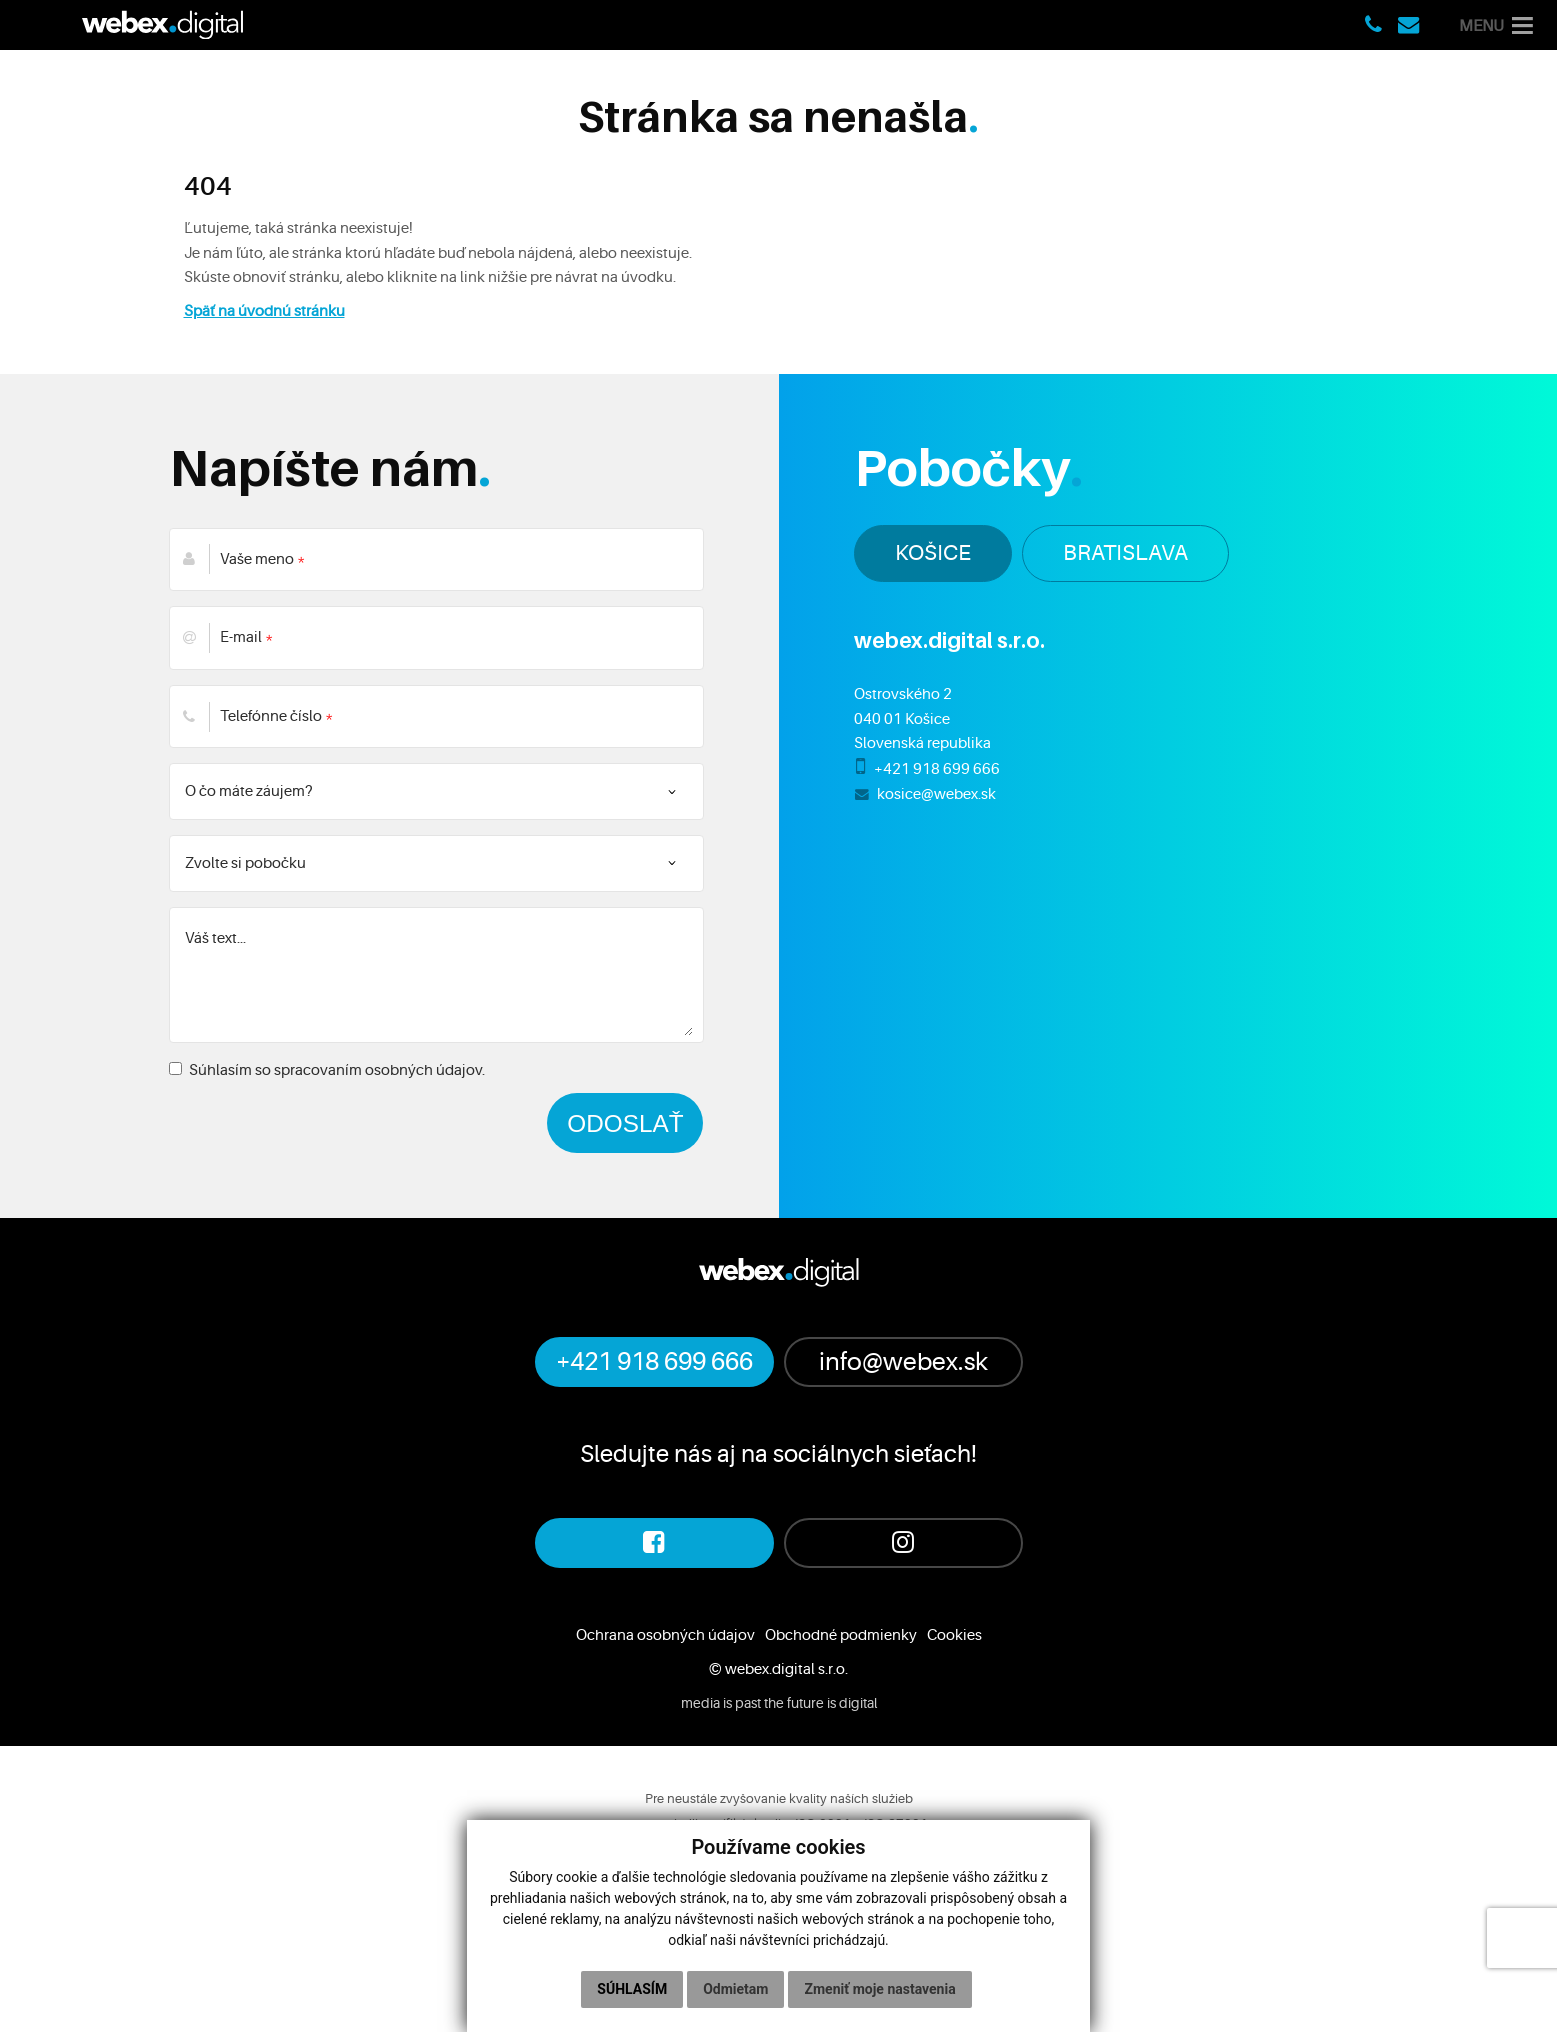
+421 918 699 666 (937, 769)
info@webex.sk (903, 1362)
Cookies (954, 1635)
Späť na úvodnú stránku (264, 311)
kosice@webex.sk (936, 794)
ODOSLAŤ (625, 1123)
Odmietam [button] (735, 1989)
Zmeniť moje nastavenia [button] (879, 1989)
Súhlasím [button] (632, 1989)
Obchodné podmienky (841, 1635)
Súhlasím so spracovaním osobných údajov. (327, 1070)
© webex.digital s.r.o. (778, 1669)
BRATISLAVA (1125, 552)
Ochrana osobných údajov (665, 1635)
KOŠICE (933, 552)
